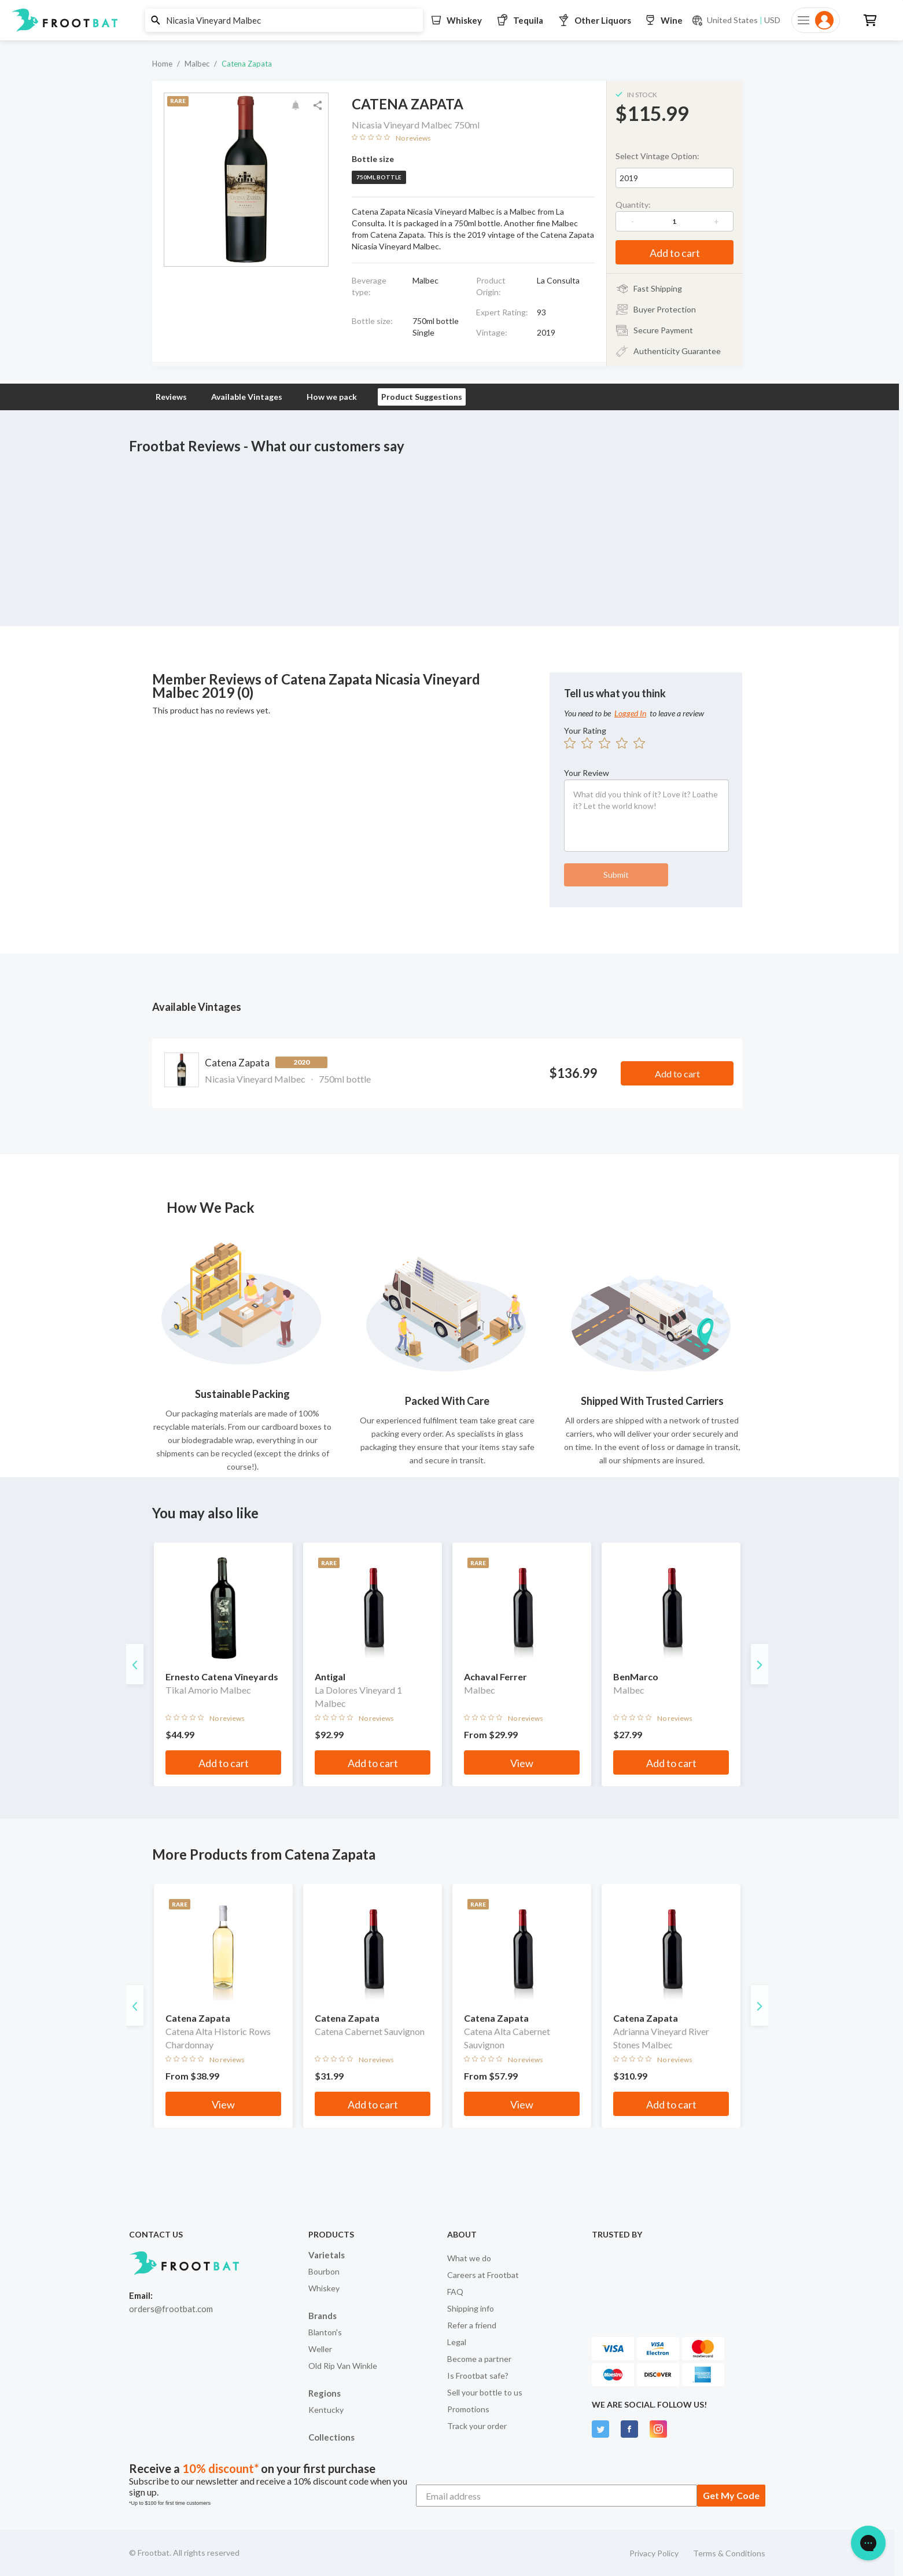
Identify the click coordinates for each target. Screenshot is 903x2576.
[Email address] (556, 2496)
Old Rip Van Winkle (342, 2366)
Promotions (468, 2409)
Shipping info (470, 2308)
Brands (322, 2315)
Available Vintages (246, 397)
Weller (320, 2349)
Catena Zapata (247, 63)
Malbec (197, 63)
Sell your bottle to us (484, 2392)
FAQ (455, 2292)
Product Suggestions (421, 397)
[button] (447, 20)
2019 (629, 178)
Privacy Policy (654, 2553)
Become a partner (479, 2359)
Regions (324, 2393)
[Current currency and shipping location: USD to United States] (735, 20)
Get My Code (731, 2495)
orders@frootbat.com (171, 2308)
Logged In (630, 713)
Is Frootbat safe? (477, 2375)
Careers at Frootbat (483, 2275)
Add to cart (675, 252)
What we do (469, 2258)
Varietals (326, 2255)
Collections (331, 2437)
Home (162, 63)
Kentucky (326, 2410)
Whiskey (324, 2288)
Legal (456, 2342)
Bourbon (324, 2271)
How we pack (332, 397)
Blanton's (325, 2332)
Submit (616, 874)
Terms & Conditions (729, 2553)
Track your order (477, 2426)
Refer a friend (471, 2325)
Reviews (171, 397)
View (521, 1763)
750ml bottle (378, 177)
